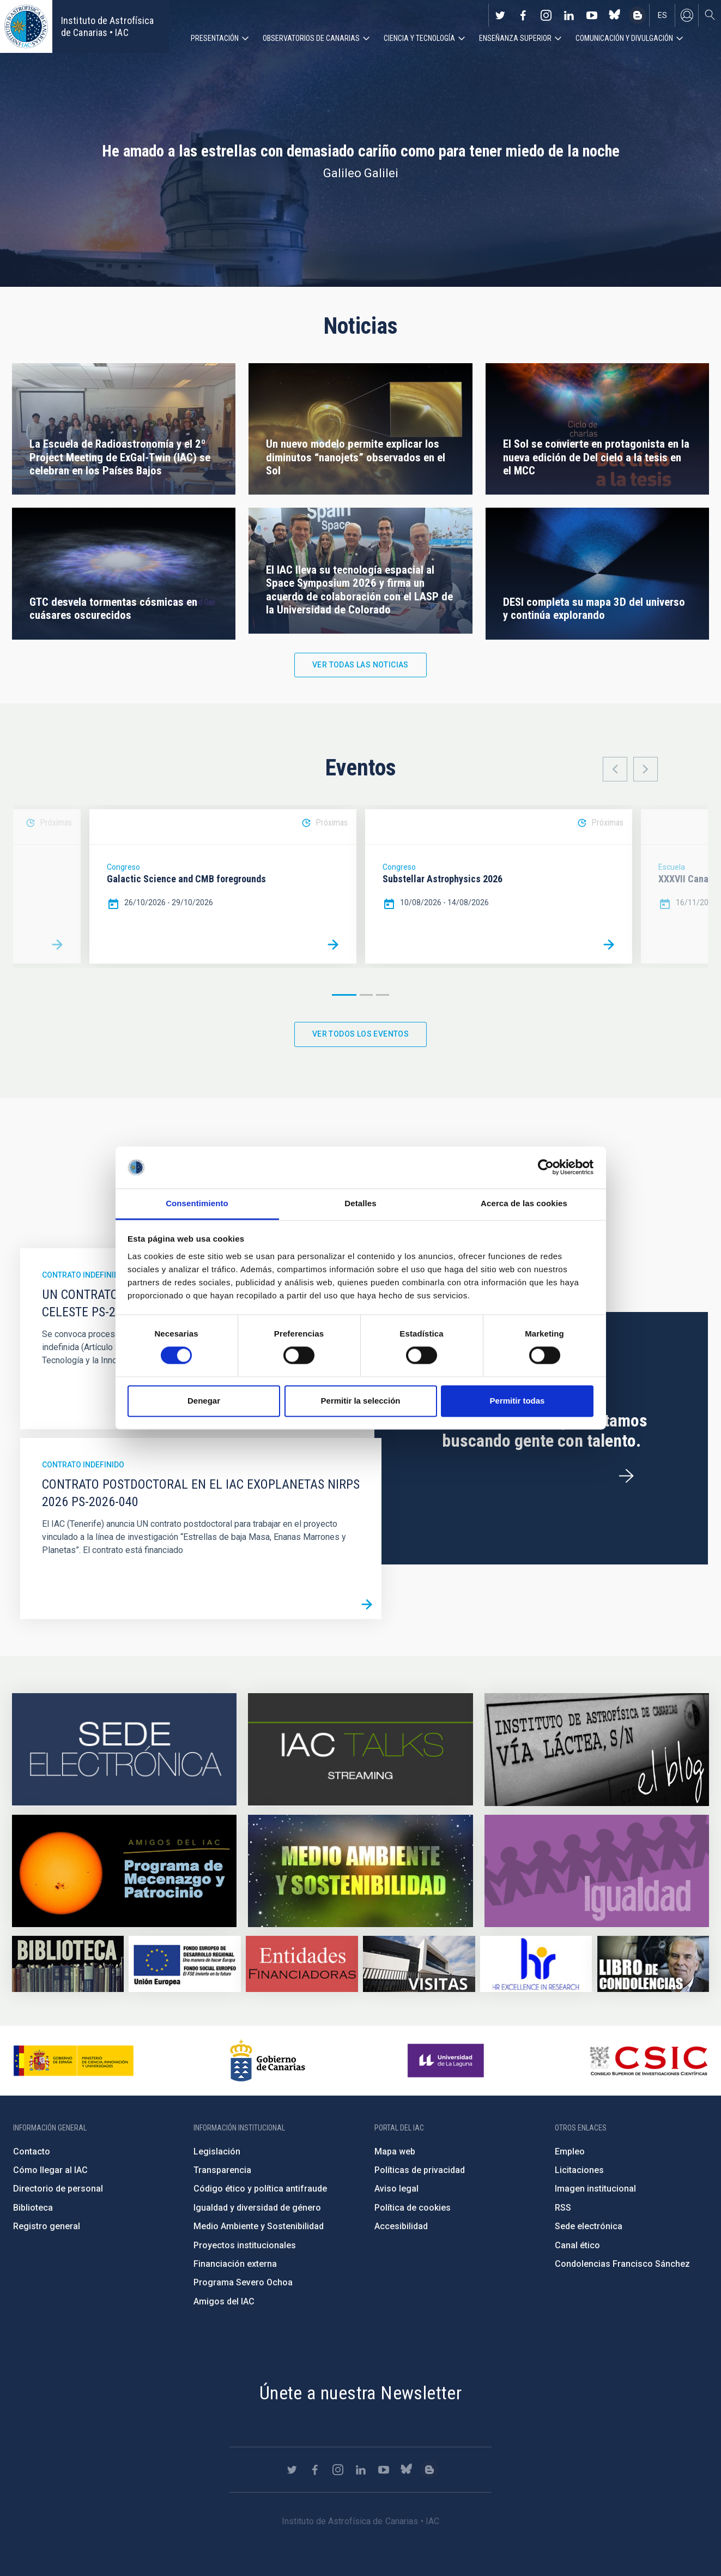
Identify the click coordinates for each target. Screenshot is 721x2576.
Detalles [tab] (360, 1203)
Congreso (123, 867)
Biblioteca (33, 2207)
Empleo (570, 2151)
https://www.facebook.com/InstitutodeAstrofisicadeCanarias (523, 15)
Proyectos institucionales (244, 2245)
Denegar (203, 1400)
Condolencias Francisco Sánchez (622, 2264)
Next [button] (645, 769)
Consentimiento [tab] (197, 1203)
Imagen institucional (595, 2188)
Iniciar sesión (686, 15)
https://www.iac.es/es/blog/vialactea (637, 15)
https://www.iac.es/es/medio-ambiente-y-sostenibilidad (360, 1871)
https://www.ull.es (447, 2061)
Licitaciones (579, 2170)
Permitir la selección (361, 1400)
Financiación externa (235, 2264)
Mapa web (394, 2151)
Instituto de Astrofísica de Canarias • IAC (107, 26)
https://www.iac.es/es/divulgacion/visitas (419, 1964)
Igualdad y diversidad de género (257, 2207)
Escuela (671, 867)
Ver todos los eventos (360, 1034)
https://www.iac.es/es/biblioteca (68, 1964)
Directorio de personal (58, 2188)
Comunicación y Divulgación (624, 38)
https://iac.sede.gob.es (124, 1749)
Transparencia (222, 2170)
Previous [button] (615, 769)
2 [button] (366, 995)
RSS (563, 2207)
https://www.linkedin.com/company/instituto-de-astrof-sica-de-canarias (569, 15)
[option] (223, 886)
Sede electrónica (588, 2226)
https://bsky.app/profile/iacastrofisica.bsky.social (614, 15)
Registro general (46, 2226)
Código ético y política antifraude (260, 2188)
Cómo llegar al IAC (50, 2170)
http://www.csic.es (648, 2060)
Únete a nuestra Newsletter (360, 2393)
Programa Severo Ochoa (243, 2282)
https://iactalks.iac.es (360, 1749)
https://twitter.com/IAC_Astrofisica (500, 15)
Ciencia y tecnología (419, 38)
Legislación (216, 2151)
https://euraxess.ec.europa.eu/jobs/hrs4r (536, 1964)
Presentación (215, 38)
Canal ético (577, 2245)
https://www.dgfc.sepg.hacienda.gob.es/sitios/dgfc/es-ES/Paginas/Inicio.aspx (184, 1964)
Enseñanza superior (515, 38)
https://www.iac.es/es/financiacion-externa (302, 1964)
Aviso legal (396, 2188)
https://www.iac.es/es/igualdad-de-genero (596, 1871)
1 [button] (344, 995)
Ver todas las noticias (360, 664)
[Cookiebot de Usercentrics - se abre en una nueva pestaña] (545, 1167)
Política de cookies (412, 2207)
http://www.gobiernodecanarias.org (267, 2061)
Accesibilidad (401, 2226)
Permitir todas (517, 1400)
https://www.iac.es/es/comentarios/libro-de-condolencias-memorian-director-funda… (653, 1964)
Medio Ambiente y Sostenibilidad (258, 2226)
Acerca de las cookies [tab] (524, 1203)
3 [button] (382, 995)
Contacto (31, 2151)
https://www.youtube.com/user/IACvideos (591, 15)
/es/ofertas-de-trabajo (626, 1476)
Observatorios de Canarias (311, 38)
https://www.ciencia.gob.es (73, 2061)
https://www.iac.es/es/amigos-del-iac (124, 1871)
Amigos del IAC (224, 2301)
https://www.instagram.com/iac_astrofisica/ (546, 15)
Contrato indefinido (83, 1275)
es (662, 15)
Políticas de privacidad (419, 2170)
